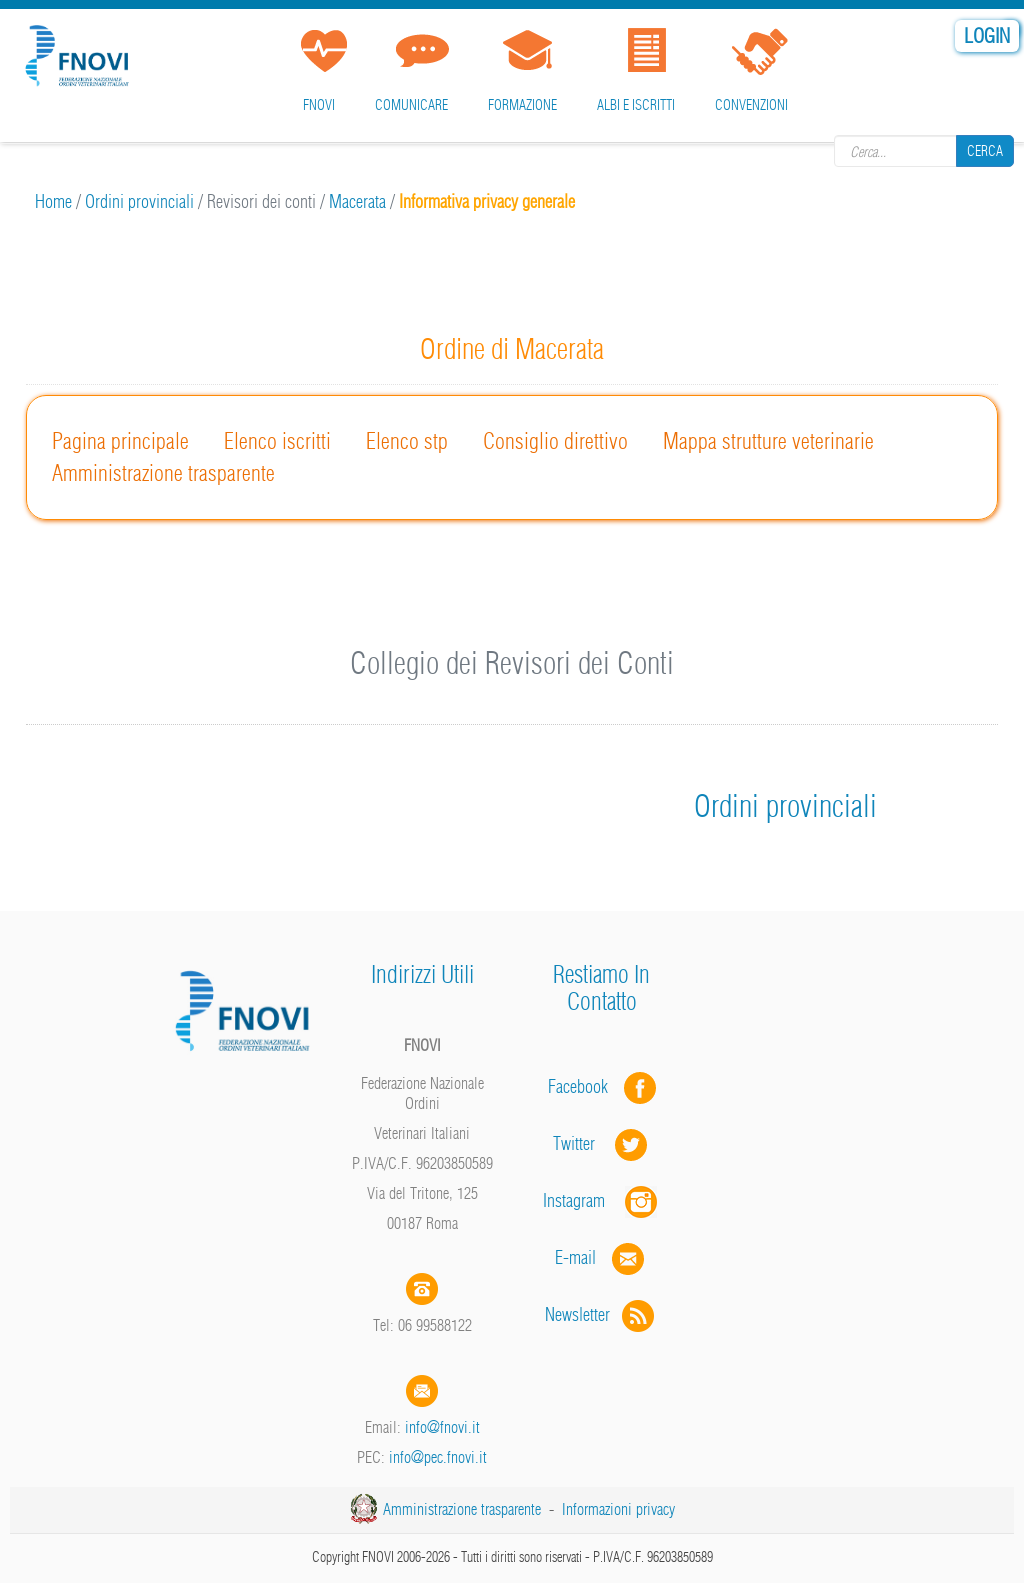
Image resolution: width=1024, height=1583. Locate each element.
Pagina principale (120, 441)
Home (53, 201)
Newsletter (601, 1314)
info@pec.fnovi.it (438, 1457)
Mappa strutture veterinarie (768, 441)
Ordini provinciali (139, 201)
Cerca (985, 151)
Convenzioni (751, 105)
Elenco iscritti (277, 441)
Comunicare (411, 105)
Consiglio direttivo (555, 441)
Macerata (357, 201)
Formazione (522, 105)
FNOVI (319, 105)
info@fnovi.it (442, 1427)
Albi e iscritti (636, 105)
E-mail (575, 1257)
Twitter (602, 1143)
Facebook (584, 1086)
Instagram (602, 1200)
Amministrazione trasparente (163, 473)
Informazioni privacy (618, 1509)
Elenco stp (407, 441)
